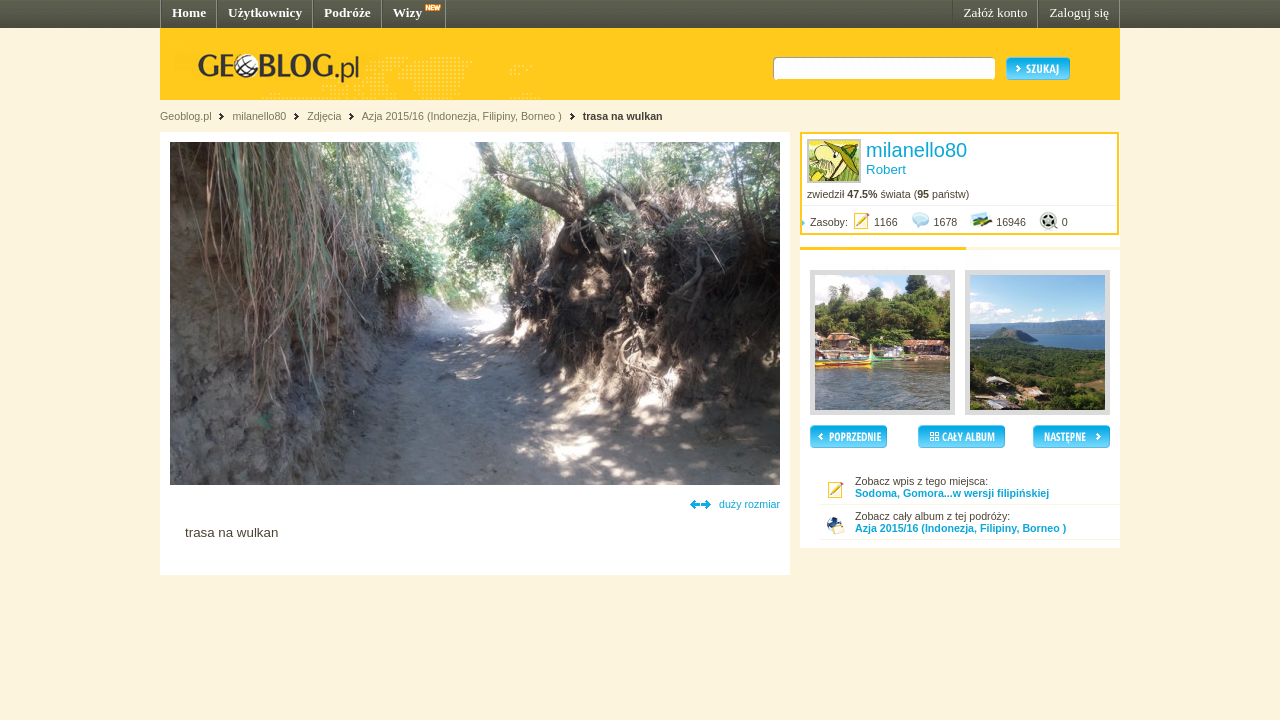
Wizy (407, 12)
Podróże (347, 12)
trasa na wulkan (623, 116)
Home (189, 12)
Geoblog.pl (186, 116)
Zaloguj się (1079, 12)
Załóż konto (995, 12)
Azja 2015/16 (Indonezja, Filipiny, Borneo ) (462, 116)
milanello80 (259, 116)
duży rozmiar (749, 504)
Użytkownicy (265, 12)
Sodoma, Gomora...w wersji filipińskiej (952, 493)
